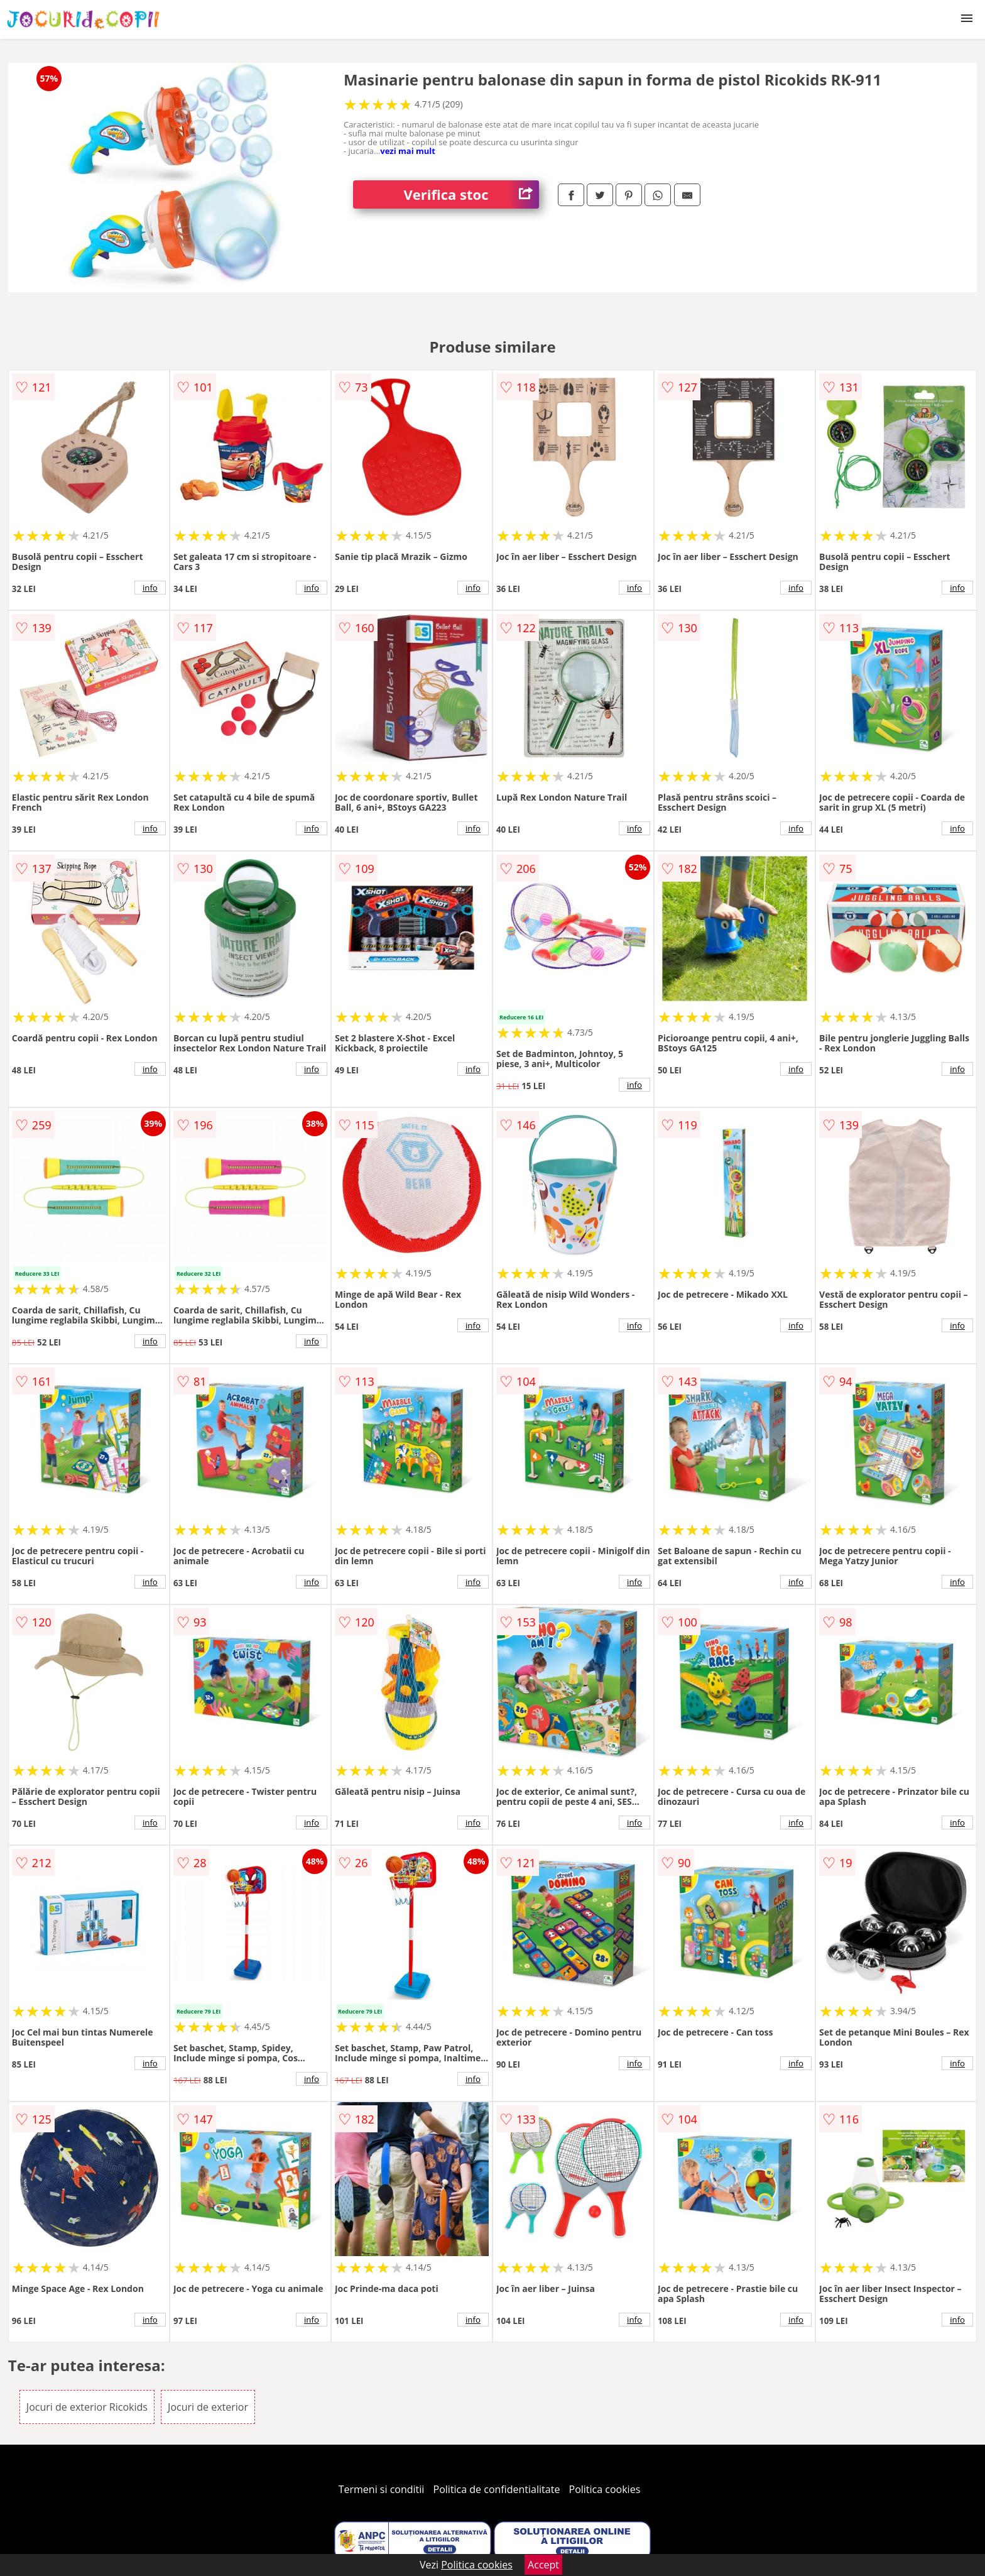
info (150, 587)
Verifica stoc (471, 194)
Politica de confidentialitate (496, 2489)
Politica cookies (605, 2489)
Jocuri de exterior (208, 2407)
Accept (543, 2565)
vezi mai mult (407, 150)
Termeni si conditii (382, 2489)
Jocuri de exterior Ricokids (87, 2407)
